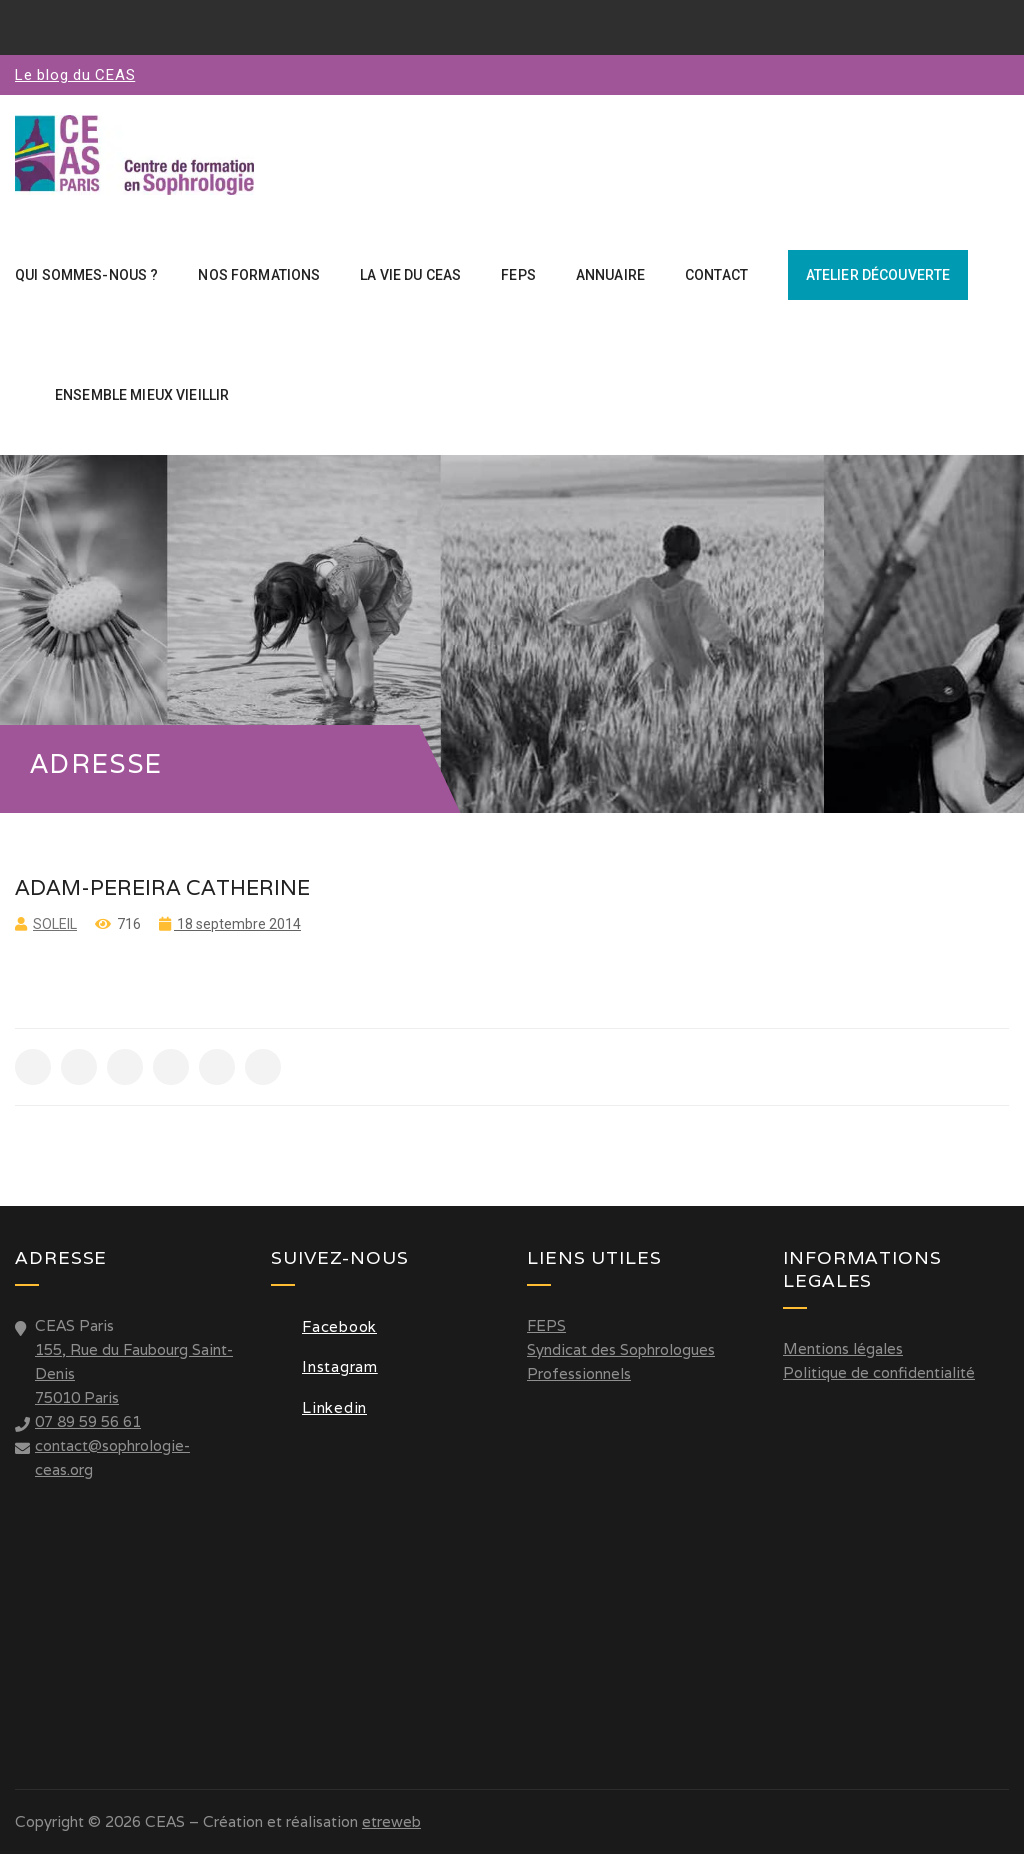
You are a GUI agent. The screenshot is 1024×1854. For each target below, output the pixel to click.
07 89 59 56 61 (88, 1421)
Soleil (55, 924)
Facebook (324, 1326)
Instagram (324, 1366)
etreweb (391, 1821)
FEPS (546, 1325)
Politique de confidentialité (879, 1372)
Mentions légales (843, 1348)
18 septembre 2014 (237, 924)
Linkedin (319, 1407)
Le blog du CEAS (75, 75)
